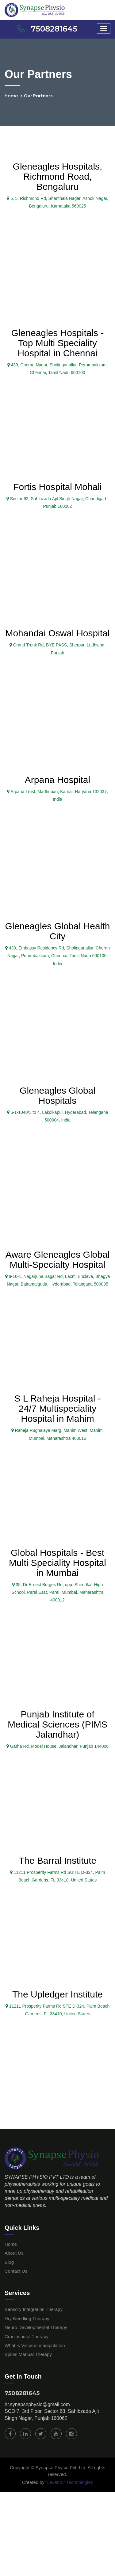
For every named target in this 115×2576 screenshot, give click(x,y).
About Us (14, 2253)
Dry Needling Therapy (27, 2318)
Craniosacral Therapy (26, 2336)
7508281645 (22, 2393)
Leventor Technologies (69, 2482)
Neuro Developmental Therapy (36, 2327)
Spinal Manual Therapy (28, 2354)
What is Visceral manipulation (35, 2345)
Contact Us (16, 2271)
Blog (9, 2262)
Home (11, 96)
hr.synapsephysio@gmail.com (37, 2404)
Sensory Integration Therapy (34, 2309)
